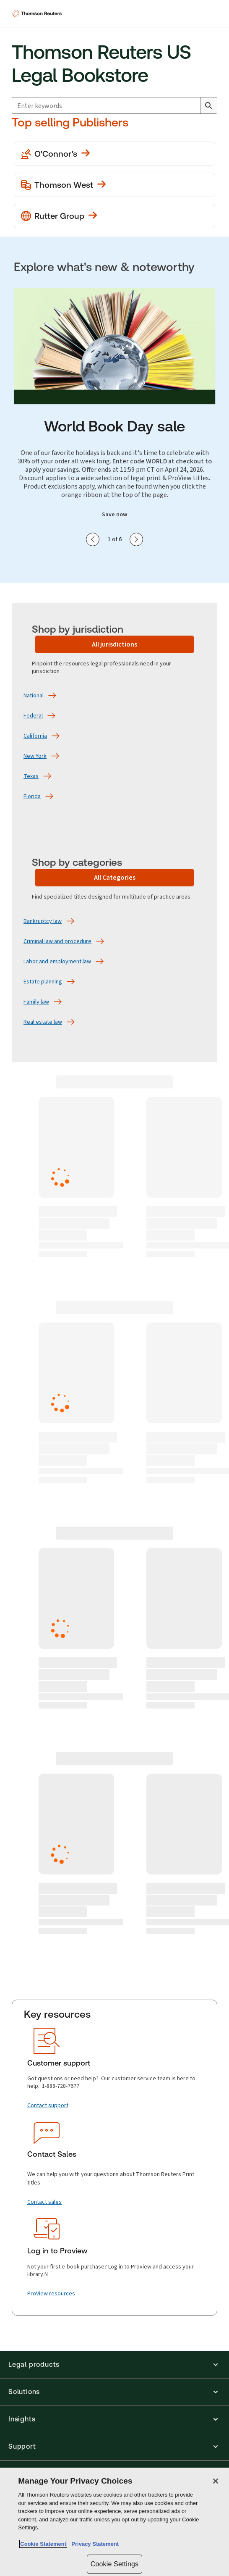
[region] (114, 2522)
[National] (33, 696)
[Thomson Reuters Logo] (38, 13)
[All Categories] (114, 877)
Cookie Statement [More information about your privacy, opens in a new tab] (43, 2544)
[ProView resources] (51, 2294)
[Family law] (36, 1002)
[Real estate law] (42, 1022)
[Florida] (32, 796)
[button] (114, 2364)
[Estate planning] (42, 982)
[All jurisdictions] (114, 644)
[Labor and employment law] (57, 962)
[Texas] (31, 776)
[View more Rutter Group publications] (114, 216)
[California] (35, 736)
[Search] (208, 105)
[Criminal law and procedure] (57, 941)
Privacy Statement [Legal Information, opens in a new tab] (93, 2544)
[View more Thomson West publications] (114, 185)
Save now (114, 514)
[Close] (215, 2481)
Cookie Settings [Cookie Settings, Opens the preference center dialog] (114, 2564)
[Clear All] (192, 105)
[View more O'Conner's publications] (114, 154)
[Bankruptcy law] (42, 921)
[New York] (35, 756)
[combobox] (114, 105)
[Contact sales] (44, 2202)
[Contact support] (48, 2105)
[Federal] (33, 716)
